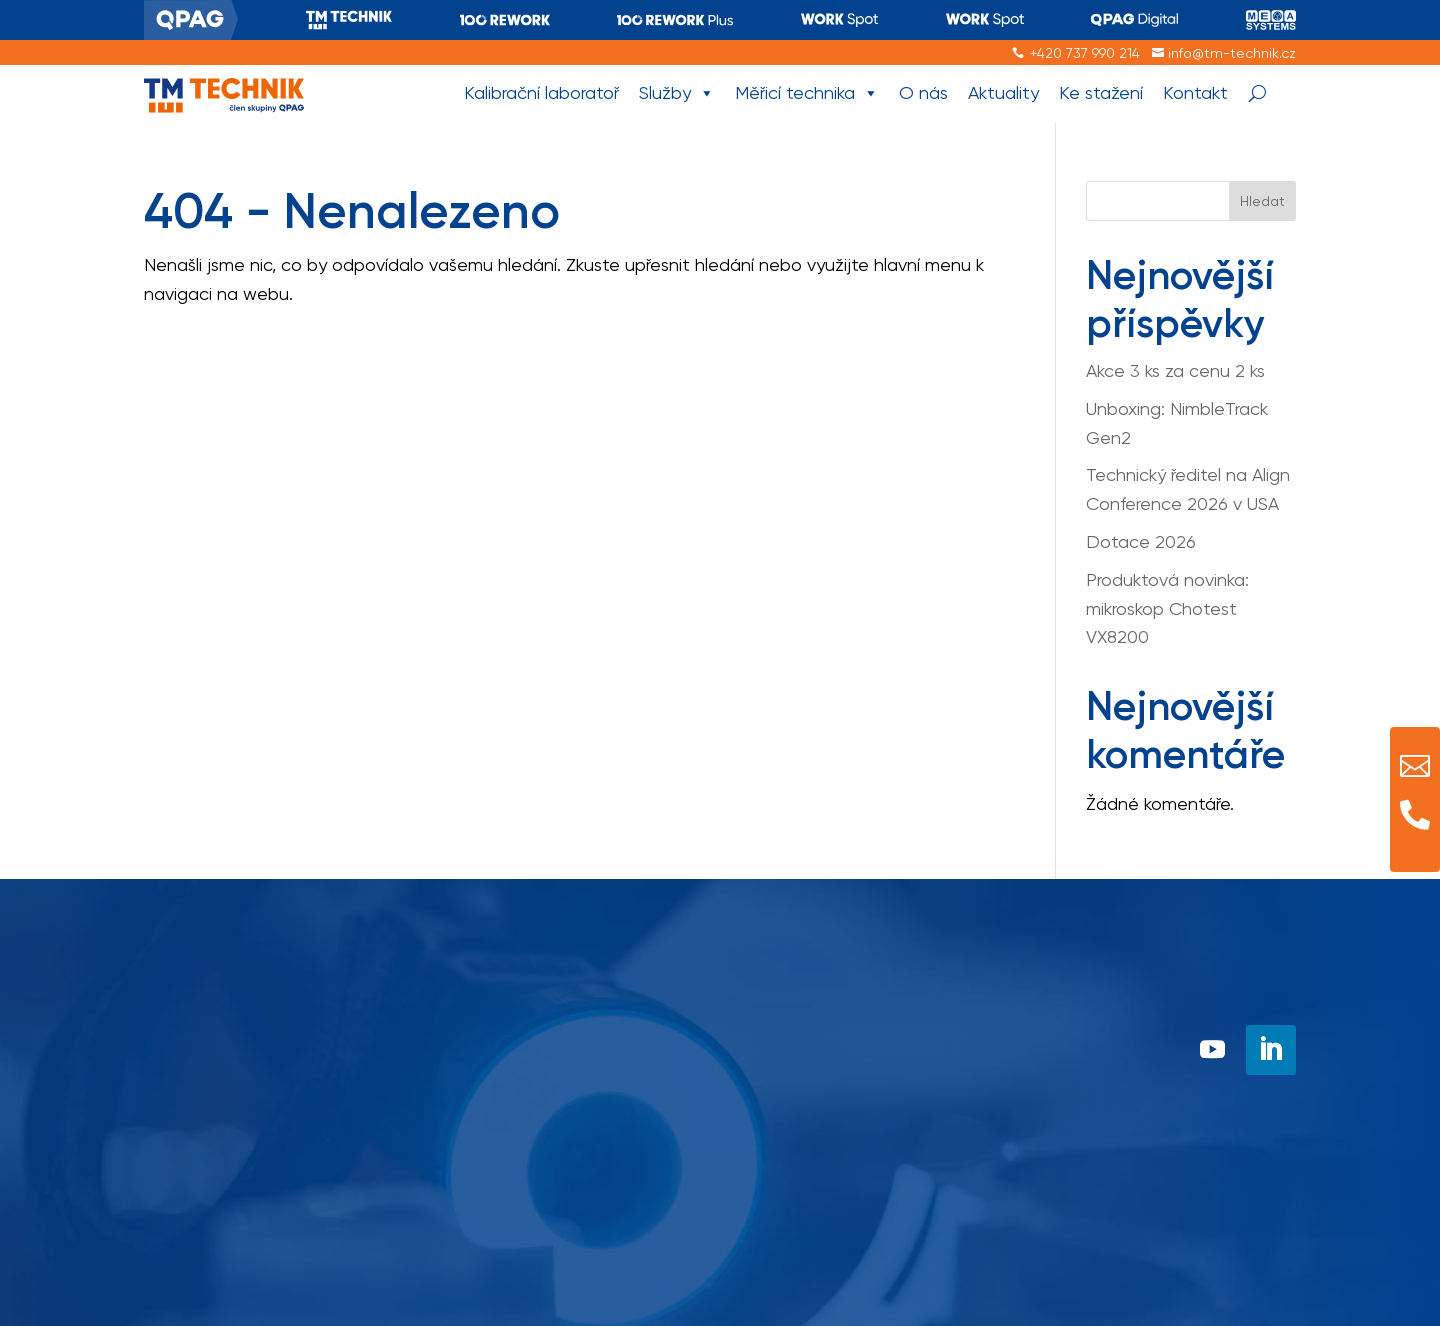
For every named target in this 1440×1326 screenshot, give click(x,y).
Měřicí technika (807, 93)
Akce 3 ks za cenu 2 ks (1175, 370)
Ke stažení (1101, 92)
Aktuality (1003, 92)
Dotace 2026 (1141, 541)
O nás (923, 92)
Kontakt (1195, 92)
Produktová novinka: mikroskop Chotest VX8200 (1167, 608)
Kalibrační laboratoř (541, 92)
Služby (677, 93)
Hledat (1262, 201)
